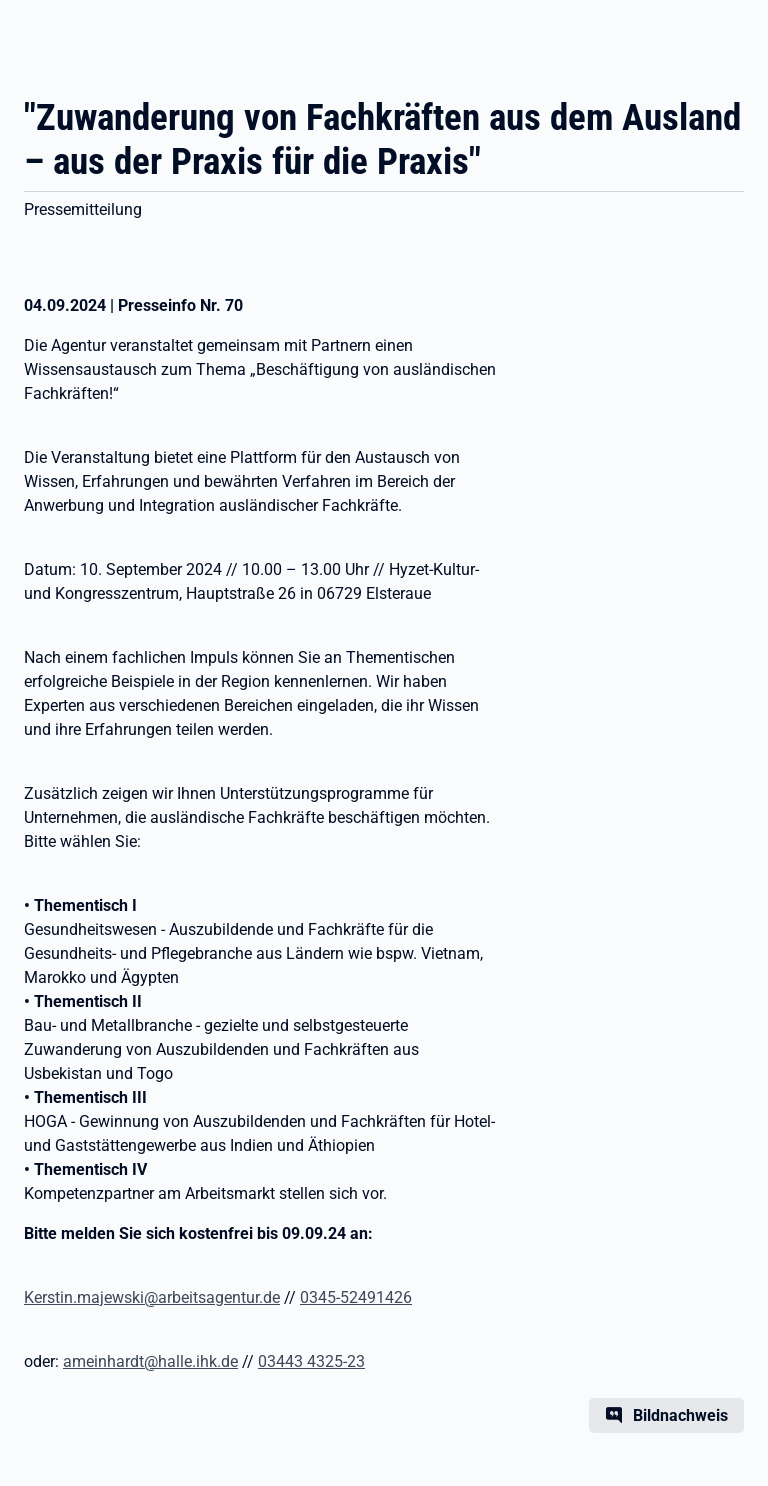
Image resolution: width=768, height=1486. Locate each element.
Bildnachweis (680, 1415)
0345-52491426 (356, 1297)
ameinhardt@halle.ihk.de (150, 1361)
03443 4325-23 (311, 1361)
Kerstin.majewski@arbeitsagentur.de (152, 1297)
